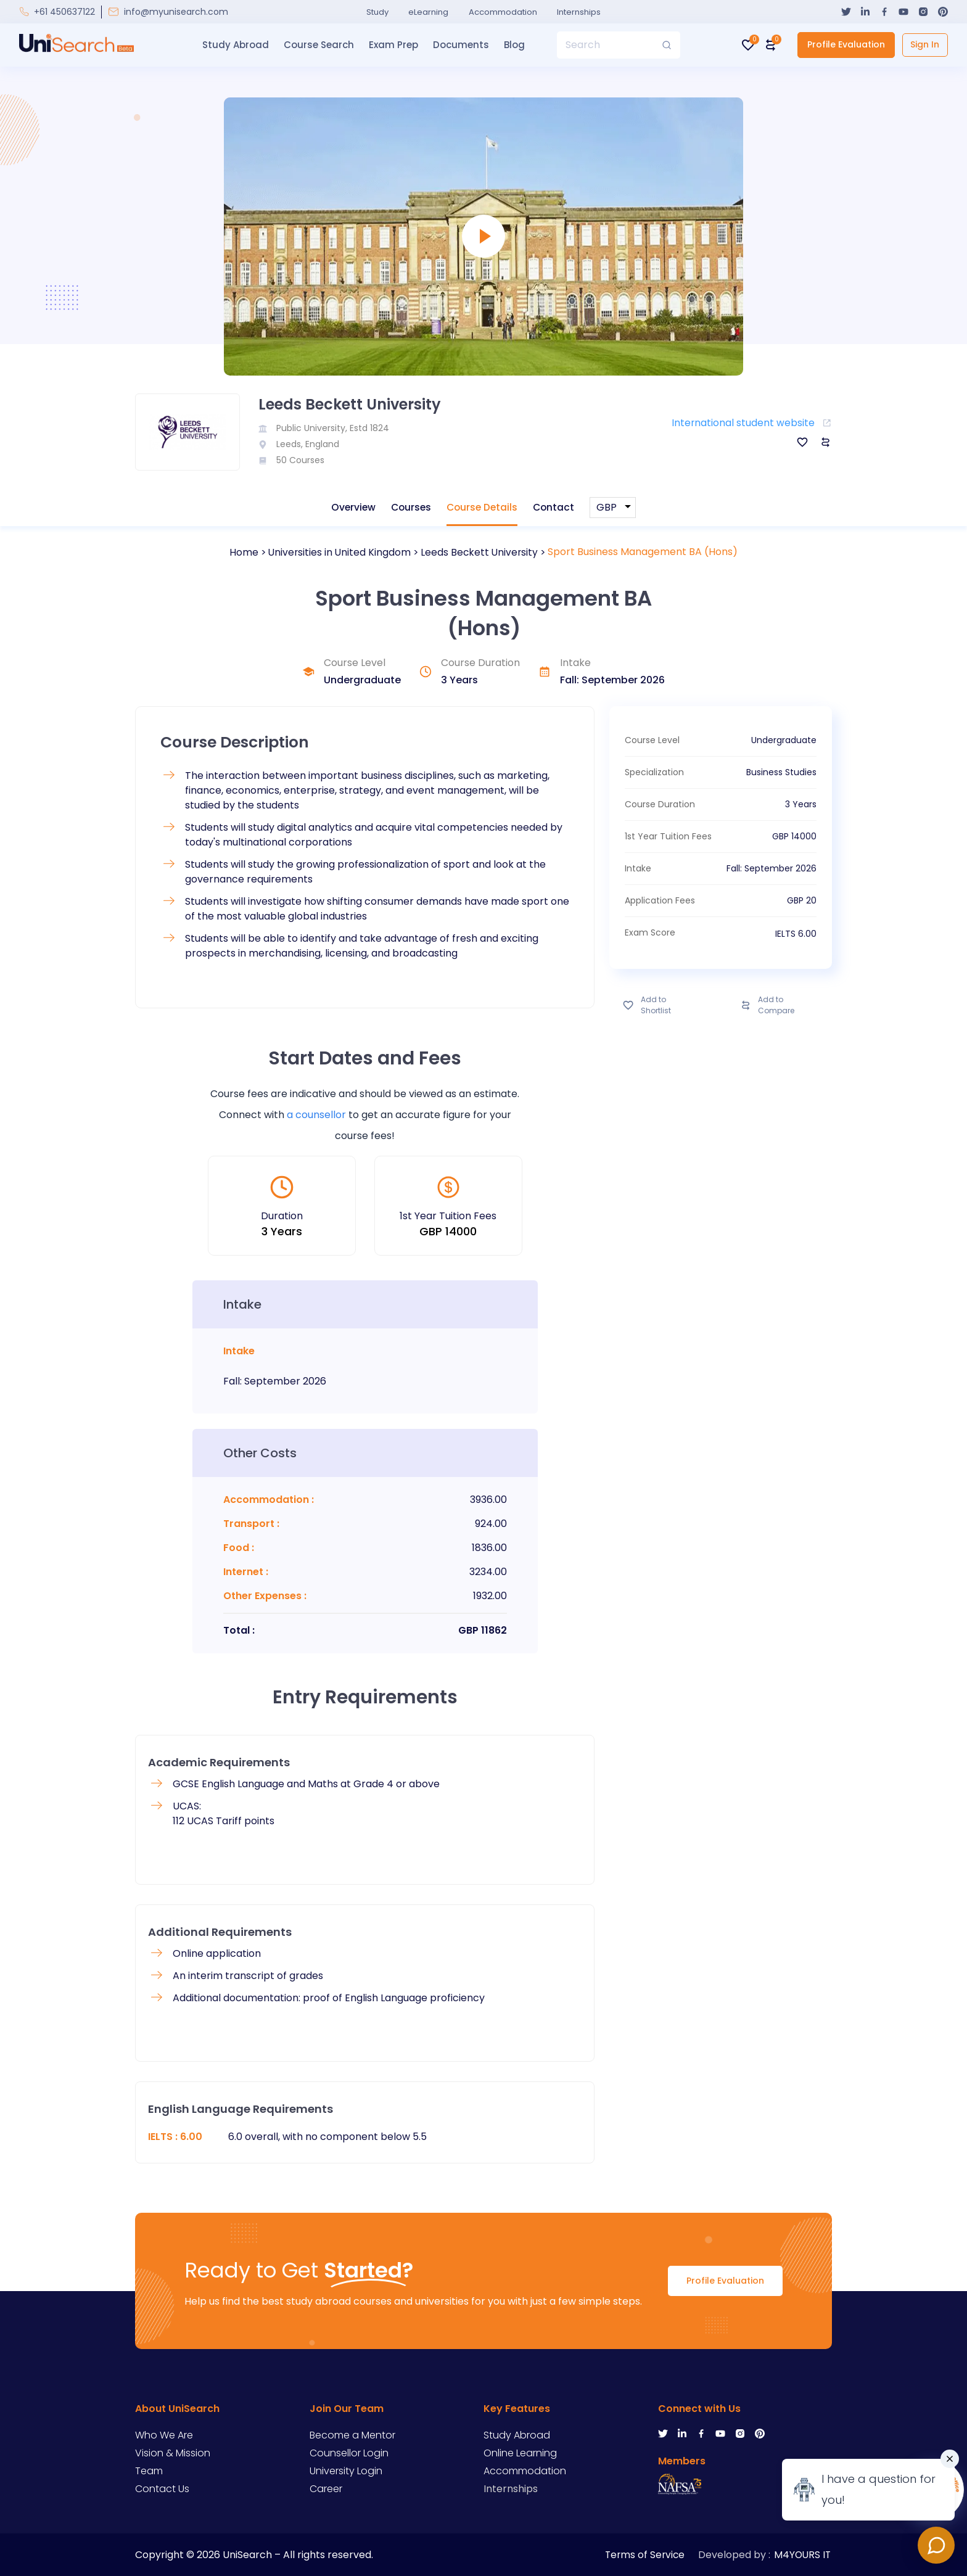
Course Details (483, 507)
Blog (512, 44)
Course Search (317, 44)
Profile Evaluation (843, 44)
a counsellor (316, 1115)
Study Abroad (233, 44)
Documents (459, 44)
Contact (556, 507)
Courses (410, 507)
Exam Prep (391, 44)
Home (241, 552)
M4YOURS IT (802, 2553)
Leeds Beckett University (480, 552)
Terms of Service (643, 2553)
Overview (351, 507)
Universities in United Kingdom (338, 552)
